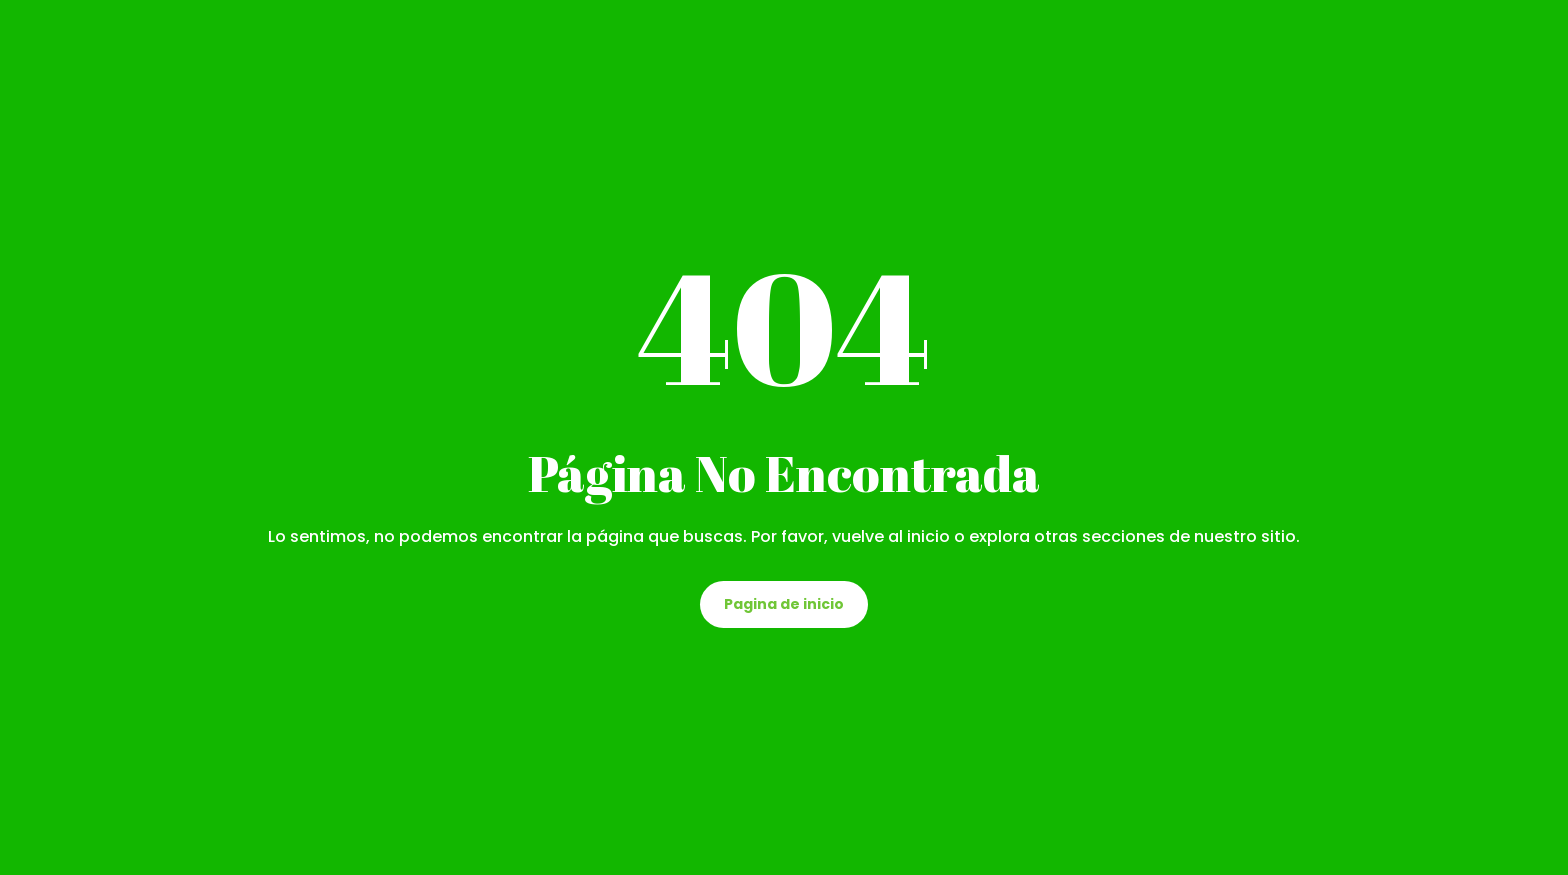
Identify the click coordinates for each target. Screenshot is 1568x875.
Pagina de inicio (784, 604)
